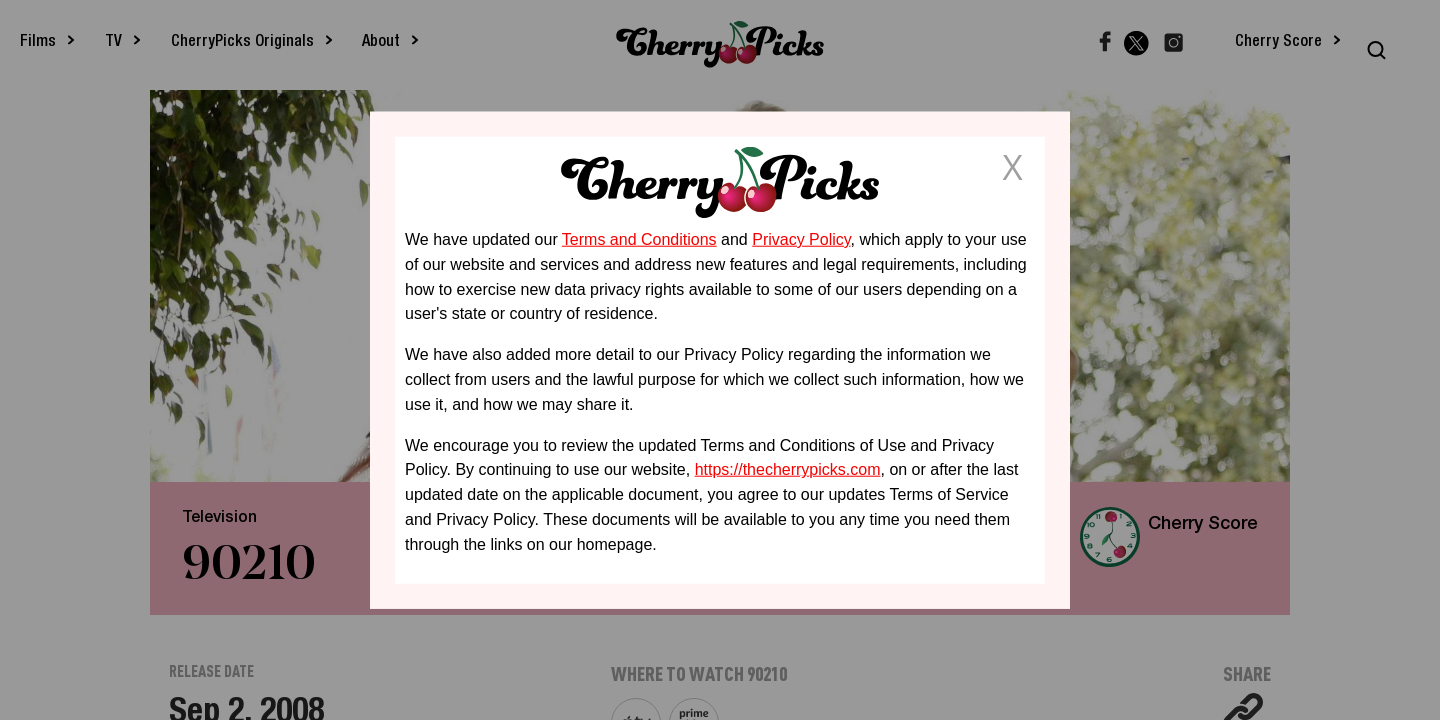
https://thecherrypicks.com (788, 469)
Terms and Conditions (639, 239)
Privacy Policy (801, 239)
